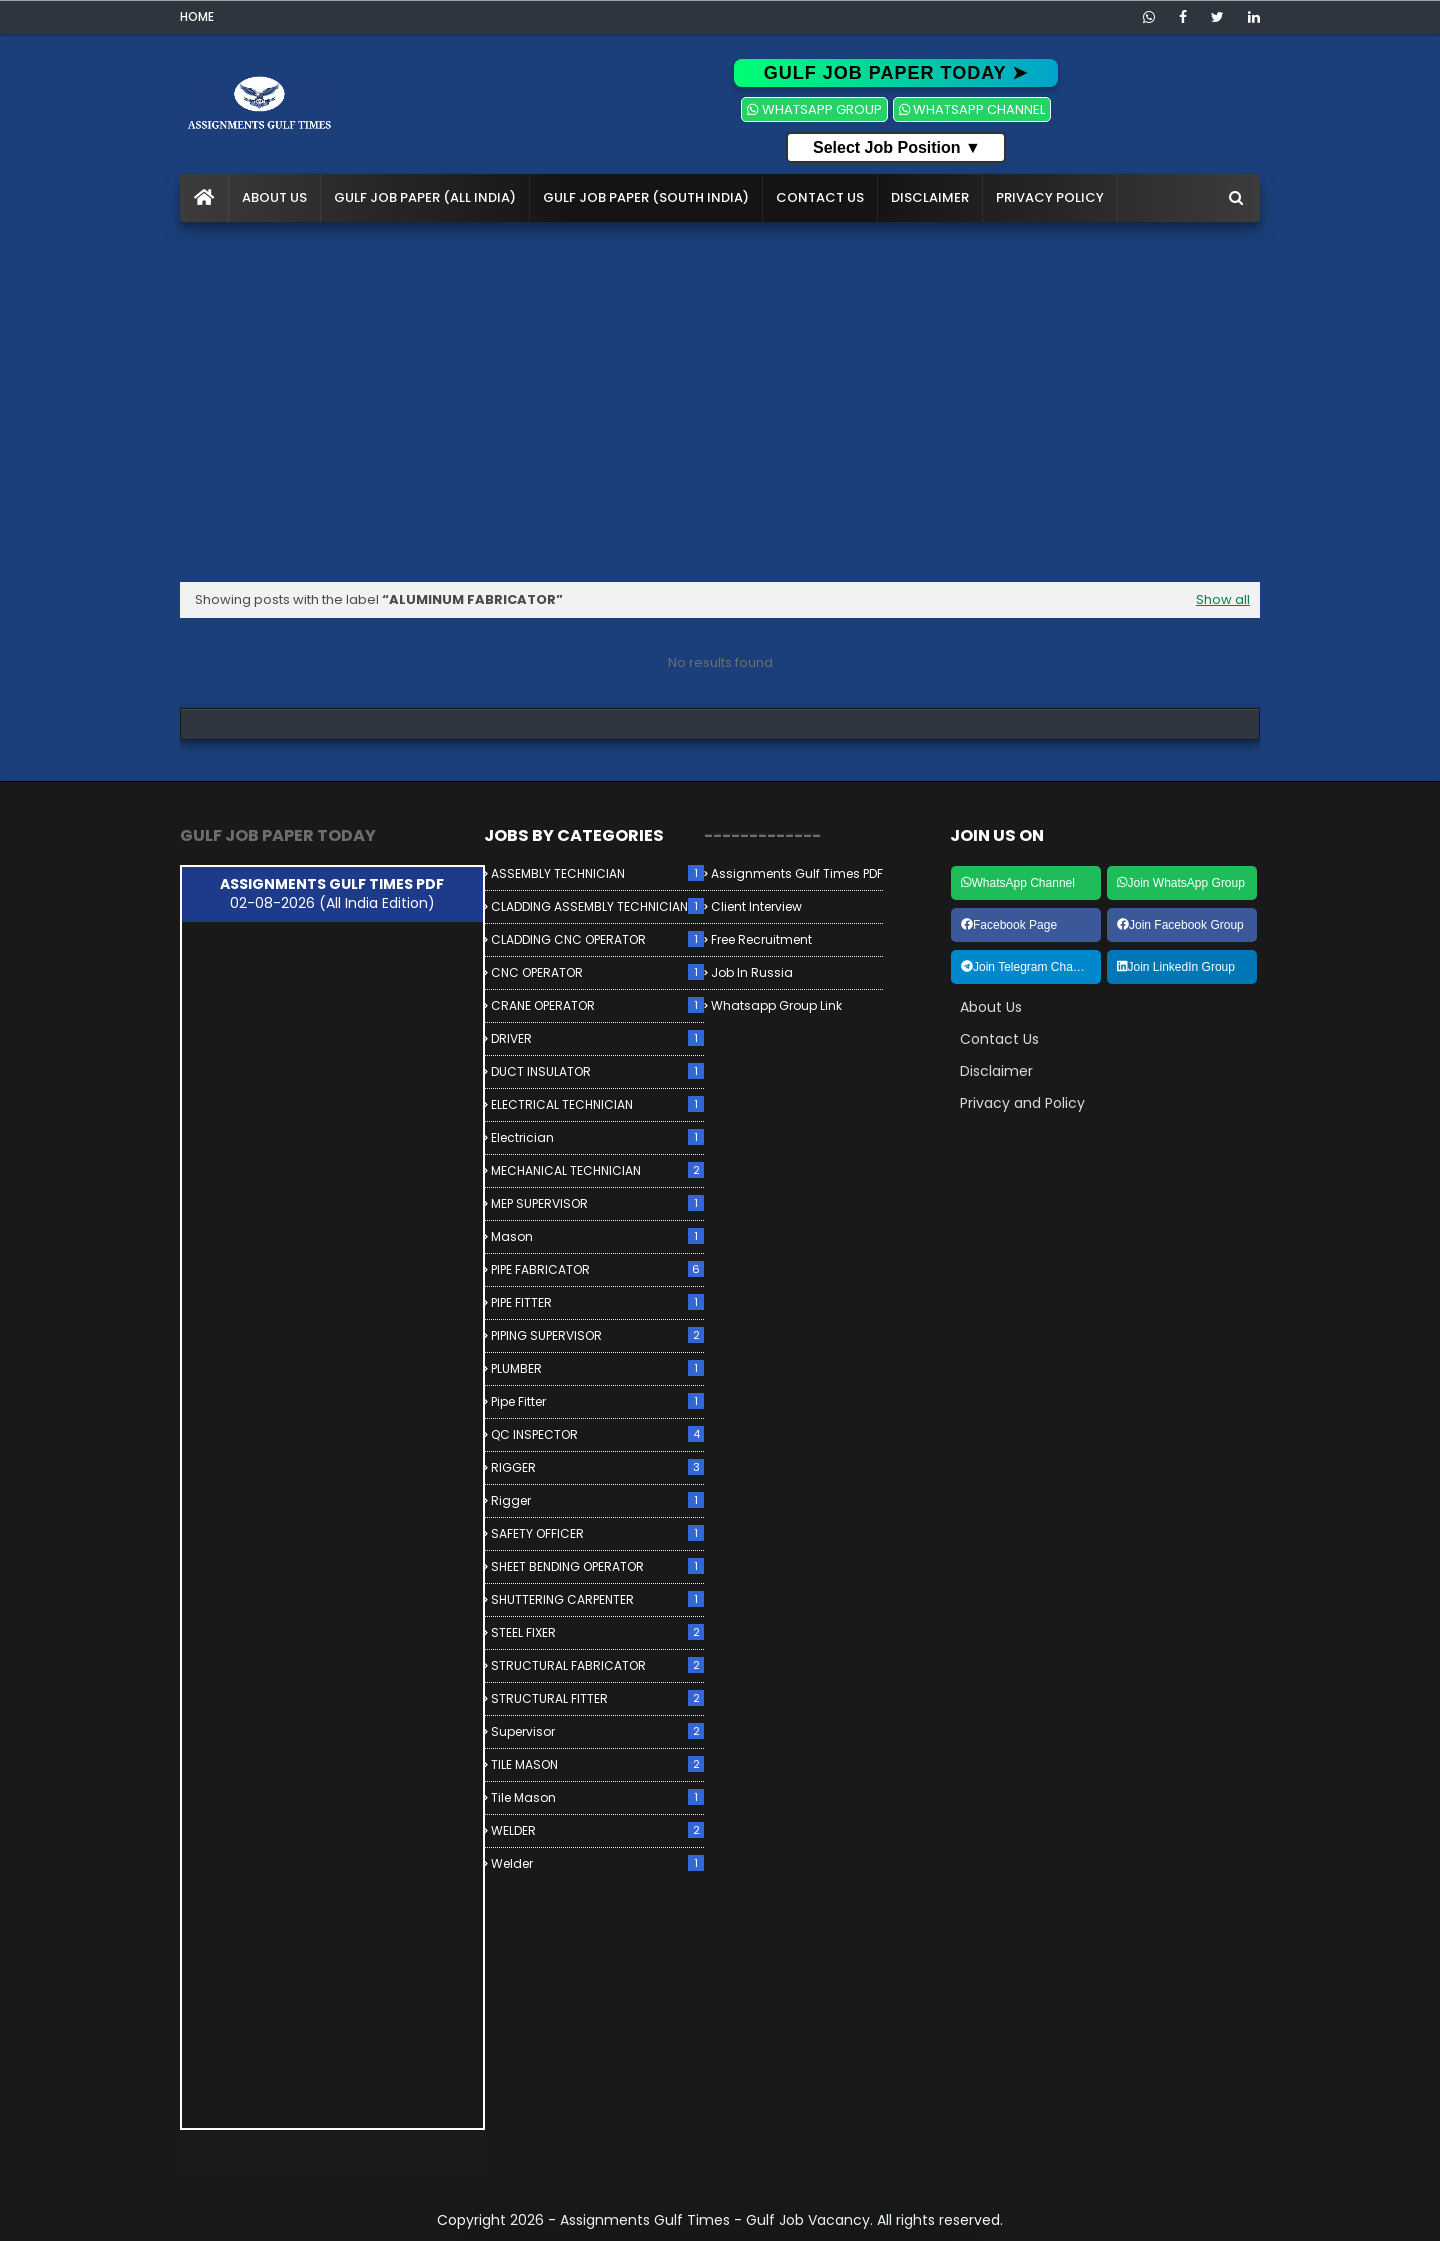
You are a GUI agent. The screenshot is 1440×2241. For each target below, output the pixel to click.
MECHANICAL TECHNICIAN (597, 1170)
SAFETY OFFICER (597, 1533)
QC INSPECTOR (597, 1434)
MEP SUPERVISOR (597, 1203)
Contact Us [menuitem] (820, 197)
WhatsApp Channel (1018, 883)
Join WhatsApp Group (1181, 883)
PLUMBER (597, 1368)
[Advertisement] (720, 402)
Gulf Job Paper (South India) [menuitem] (646, 197)
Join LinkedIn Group (1176, 967)
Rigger (597, 1500)
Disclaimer (996, 1071)
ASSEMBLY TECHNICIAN (597, 873)
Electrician (597, 1137)
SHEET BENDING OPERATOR (597, 1566)
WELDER (597, 1830)
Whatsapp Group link (776, 1005)
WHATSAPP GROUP (814, 109)
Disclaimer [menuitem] (930, 197)
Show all (1223, 599)
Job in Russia (752, 972)
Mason (597, 1236)
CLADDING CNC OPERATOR (597, 939)
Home (197, 16)
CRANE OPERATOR (597, 1005)
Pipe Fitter (597, 1401)
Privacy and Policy (1022, 1103)
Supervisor (597, 1731)
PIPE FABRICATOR (597, 1269)
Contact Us (999, 1039)
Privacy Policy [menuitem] (1050, 197)
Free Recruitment (761, 939)
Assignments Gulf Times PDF (797, 873)
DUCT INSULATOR (597, 1071)
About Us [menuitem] (274, 197)
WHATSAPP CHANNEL (972, 109)
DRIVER (597, 1038)
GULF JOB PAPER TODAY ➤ (896, 73)
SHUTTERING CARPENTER (597, 1599)
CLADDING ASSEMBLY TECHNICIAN (597, 906)
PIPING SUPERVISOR (597, 1335)
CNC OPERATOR (597, 972)
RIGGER (597, 1467)
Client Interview (756, 906)
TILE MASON (597, 1764)
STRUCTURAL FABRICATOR (597, 1665)
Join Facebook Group (1180, 925)
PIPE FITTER (597, 1302)
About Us (991, 1007)
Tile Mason (597, 1797)
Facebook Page (1009, 925)
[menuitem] (204, 198)
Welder (597, 1863)
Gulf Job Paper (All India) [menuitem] (425, 197)
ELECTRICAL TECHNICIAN (597, 1104)
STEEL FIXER (597, 1632)
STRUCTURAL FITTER (597, 1698)
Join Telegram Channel (1028, 967)
